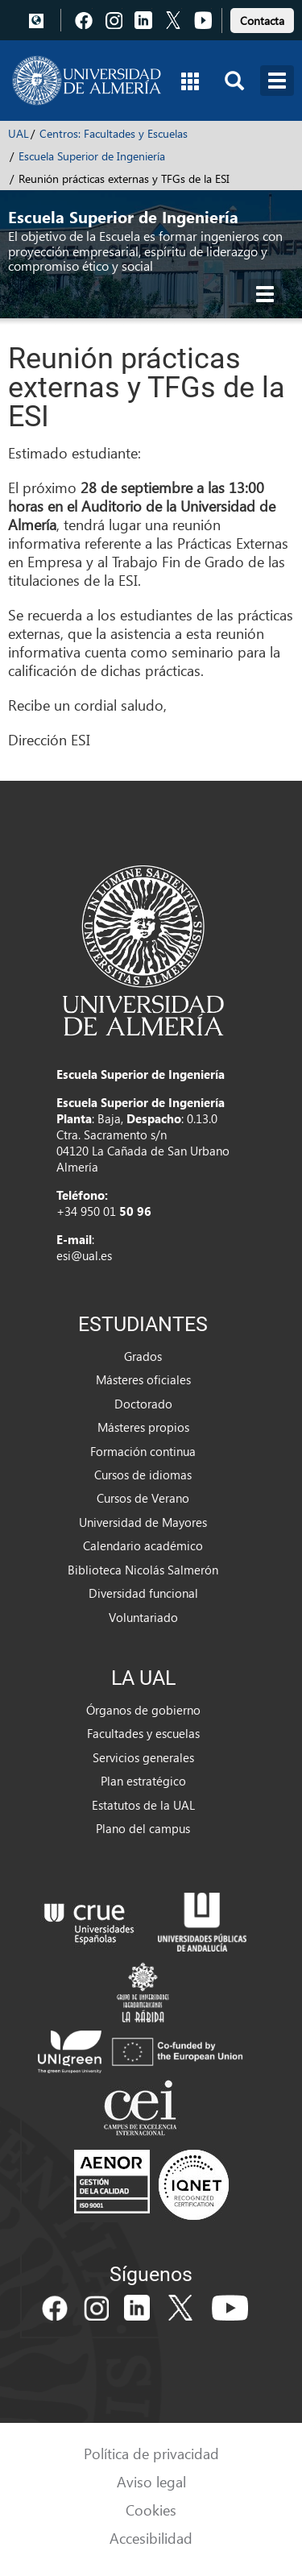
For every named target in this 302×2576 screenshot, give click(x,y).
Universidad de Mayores (143, 1522)
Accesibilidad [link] (151, 2538)
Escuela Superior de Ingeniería (92, 156)
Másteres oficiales (143, 1379)
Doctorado (143, 1404)
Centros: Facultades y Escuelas (113, 133)
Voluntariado (143, 1617)
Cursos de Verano (143, 1498)
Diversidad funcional (143, 1593)
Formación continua (143, 1451)
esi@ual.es (84, 1255)
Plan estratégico (143, 1781)
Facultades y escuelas (143, 1733)
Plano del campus (143, 1828)
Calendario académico (143, 1545)
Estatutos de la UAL (143, 1805)
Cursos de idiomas (143, 1474)
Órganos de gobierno (143, 1710)
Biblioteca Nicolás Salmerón (143, 1570)
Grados (143, 1356)
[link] (262, 18)
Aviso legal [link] (151, 2481)
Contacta (262, 20)
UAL (18, 133)
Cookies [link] (151, 2509)
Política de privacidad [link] (151, 2453)
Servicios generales (143, 1757)
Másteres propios (143, 1427)
